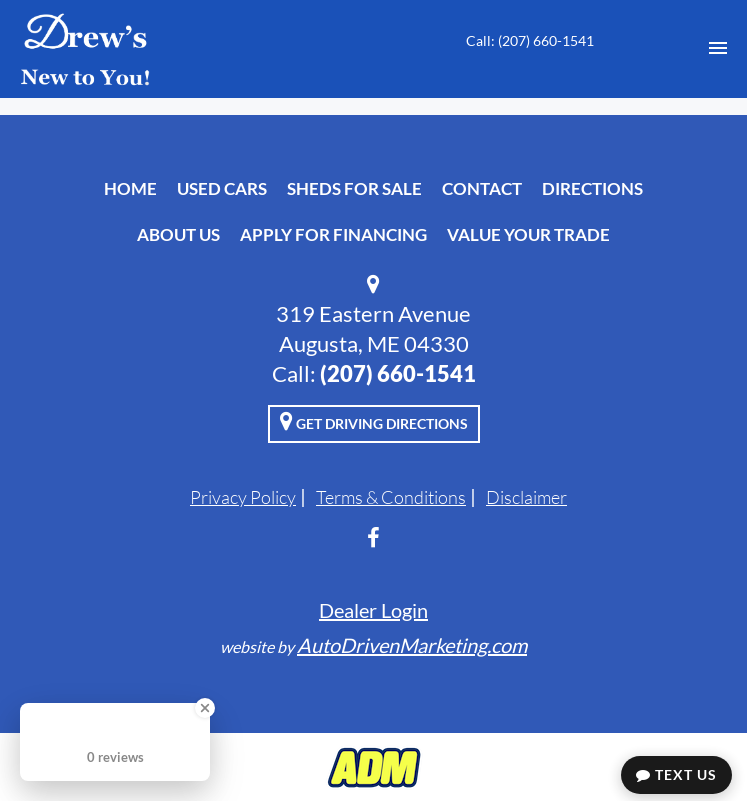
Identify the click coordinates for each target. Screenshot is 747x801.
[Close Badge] (205, 708)
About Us (178, 234)
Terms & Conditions (391, 497)
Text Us (676, 774)
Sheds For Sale (354, 188)
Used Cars (222, 188)
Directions (592, 188)
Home (130, 188)
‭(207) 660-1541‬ (398, 373)
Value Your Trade (528, 234)
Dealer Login (373, 610)
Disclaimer (526, 497)
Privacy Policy (243, 497)
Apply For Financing (333, 234)
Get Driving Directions (374, 421)
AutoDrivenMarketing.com (412, 645)
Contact (482, 188)
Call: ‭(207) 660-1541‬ (530, 40)
